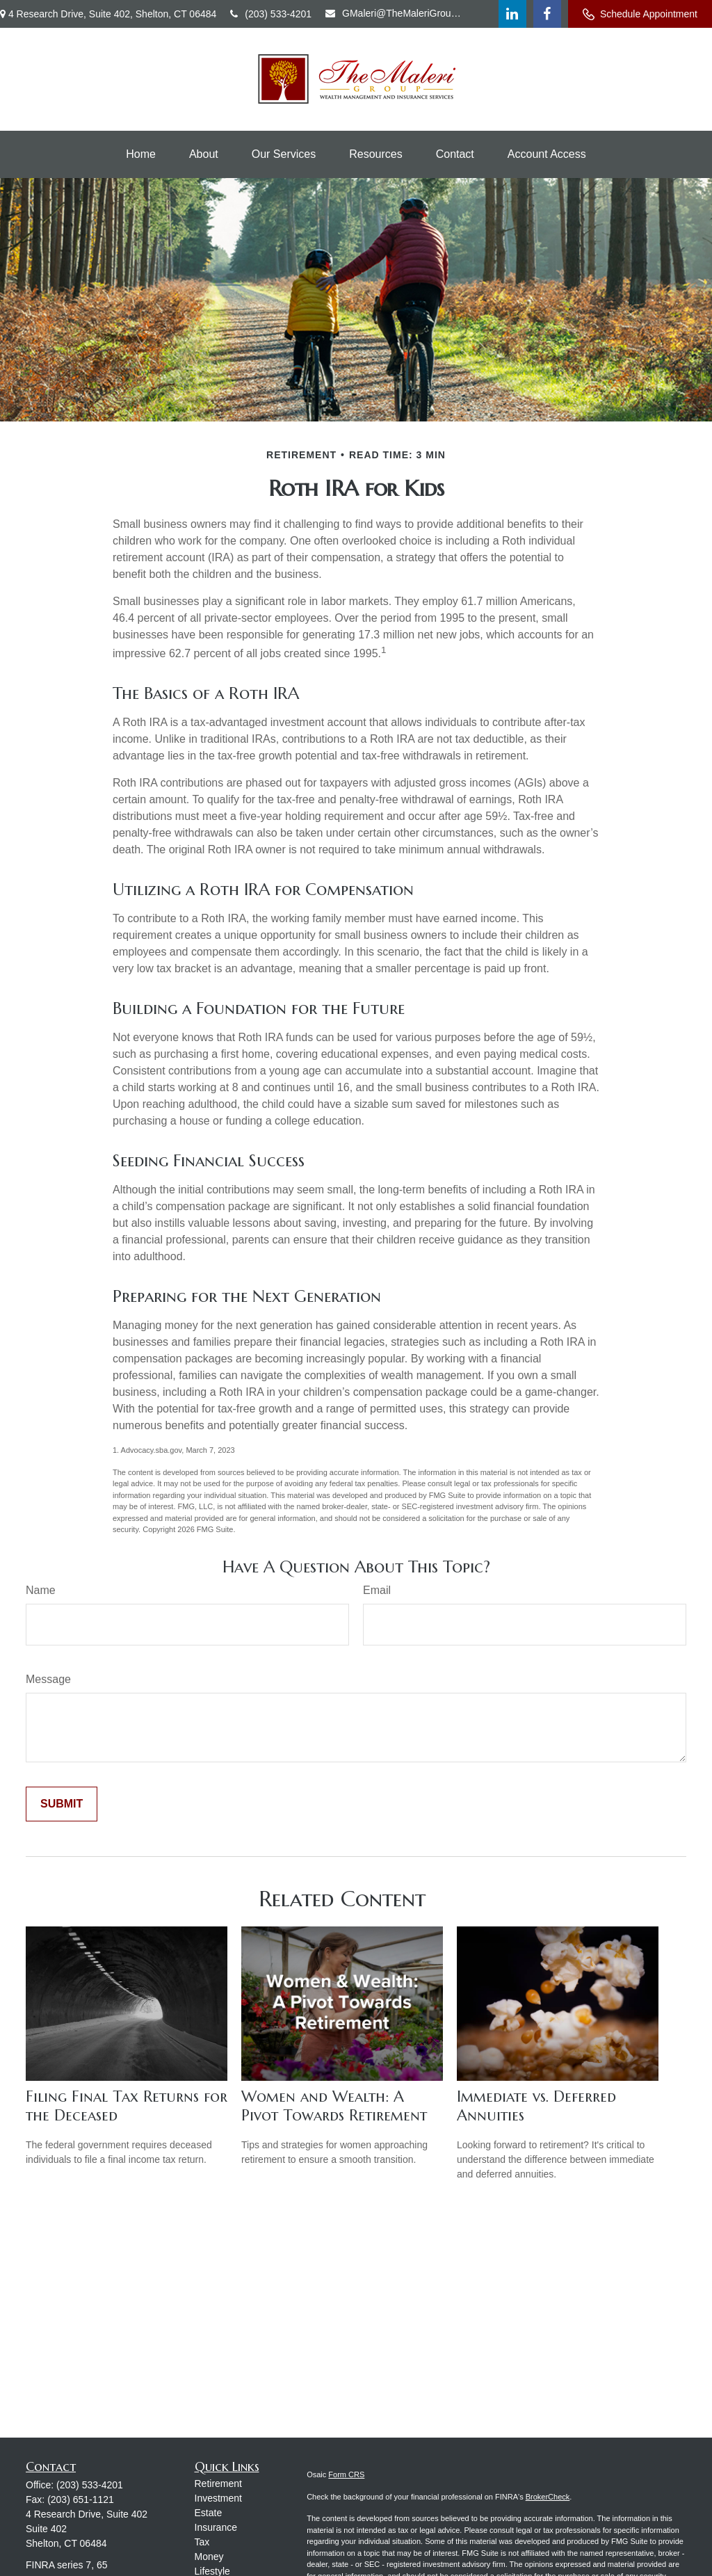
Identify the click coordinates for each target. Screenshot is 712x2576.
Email (377, 1590)
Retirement (218, 2483)
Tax (202, 2541)
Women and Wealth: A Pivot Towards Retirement (334, 2106)
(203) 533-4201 (271, 13)
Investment (218, 2498)
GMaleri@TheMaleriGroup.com (394, 13)
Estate (208, 2512)
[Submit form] (61, 1804)
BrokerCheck (548, 2497)
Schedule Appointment (640, 14)
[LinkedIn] (512, 14)
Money (209, 2556)
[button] (140, 154)
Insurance (216, 2527)
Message (48, 1679)
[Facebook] (547, 14)
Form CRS (346, 2474)
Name (41, 1590)
